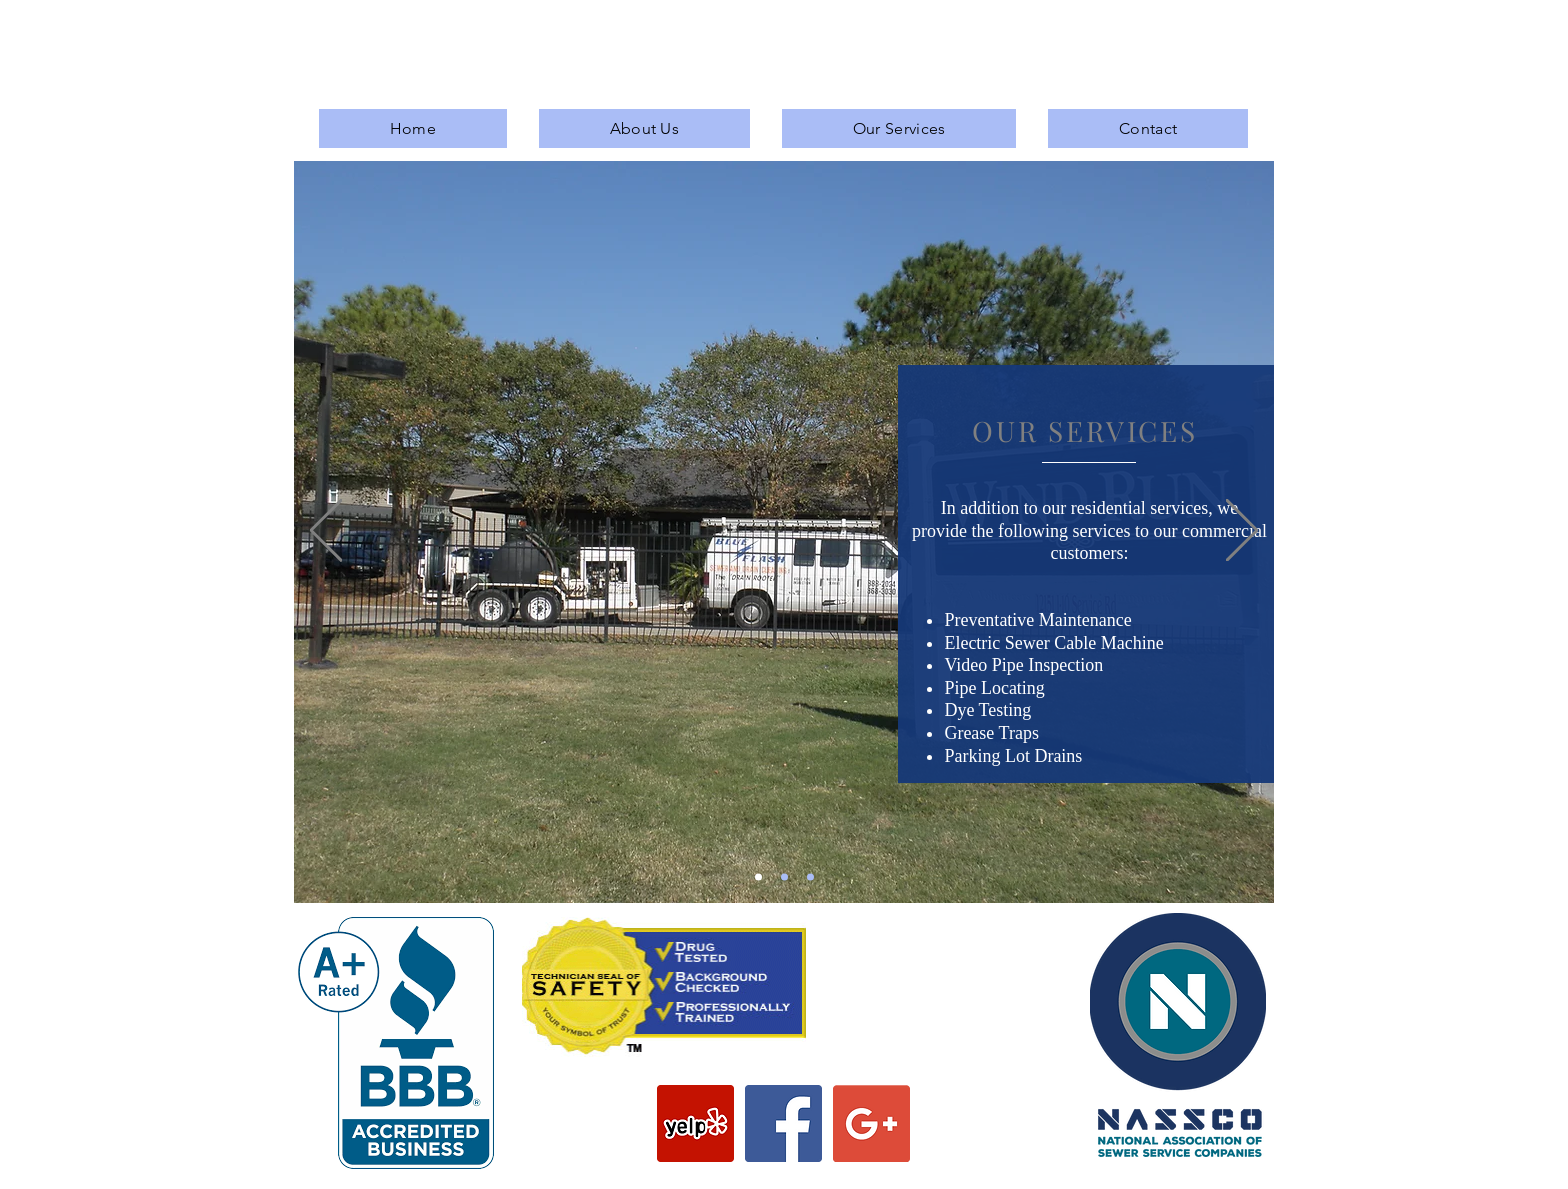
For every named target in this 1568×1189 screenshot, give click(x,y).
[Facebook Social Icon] (783, 1123)
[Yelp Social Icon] (695, 1123)
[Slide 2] (784, 877)
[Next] (1242, 531)
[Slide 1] (758, 877)
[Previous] (326, 531)
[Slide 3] (810, 877)
